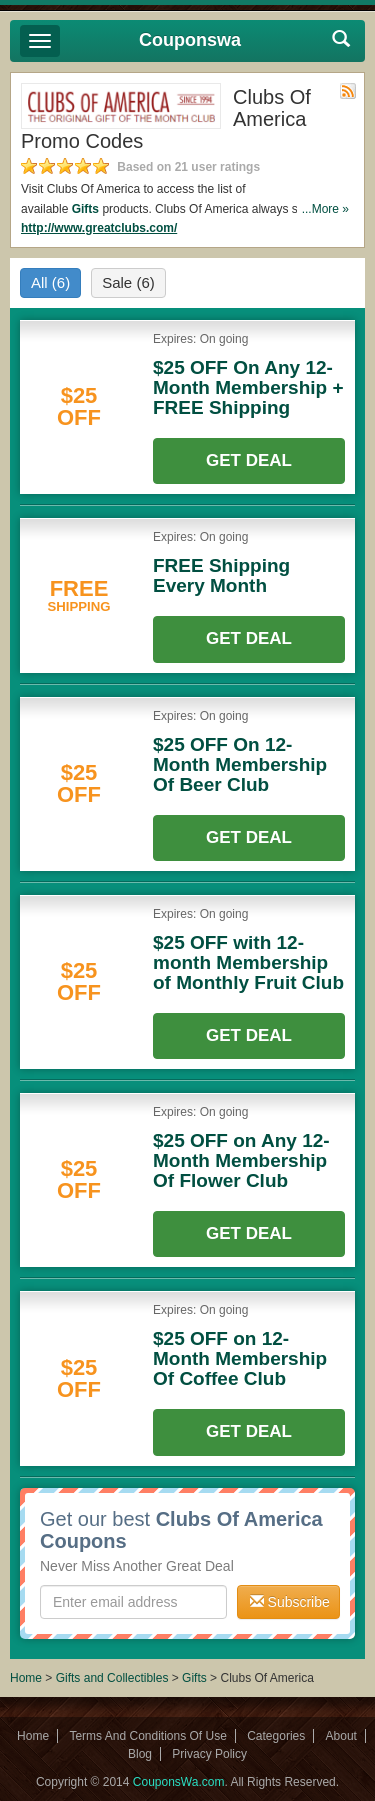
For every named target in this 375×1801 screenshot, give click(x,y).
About (341, 1736)
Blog (140, 1754)
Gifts (85, 209)
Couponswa (190, 40)
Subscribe (290, 1602)
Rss (348, 91)
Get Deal (249, 460)
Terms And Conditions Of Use (147, 1736)
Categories (276, 1736)
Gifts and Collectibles (112, 1678)
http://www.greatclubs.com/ (99, 228)
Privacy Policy (209, 1754)
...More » (325, 209)
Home (26, 1678)
